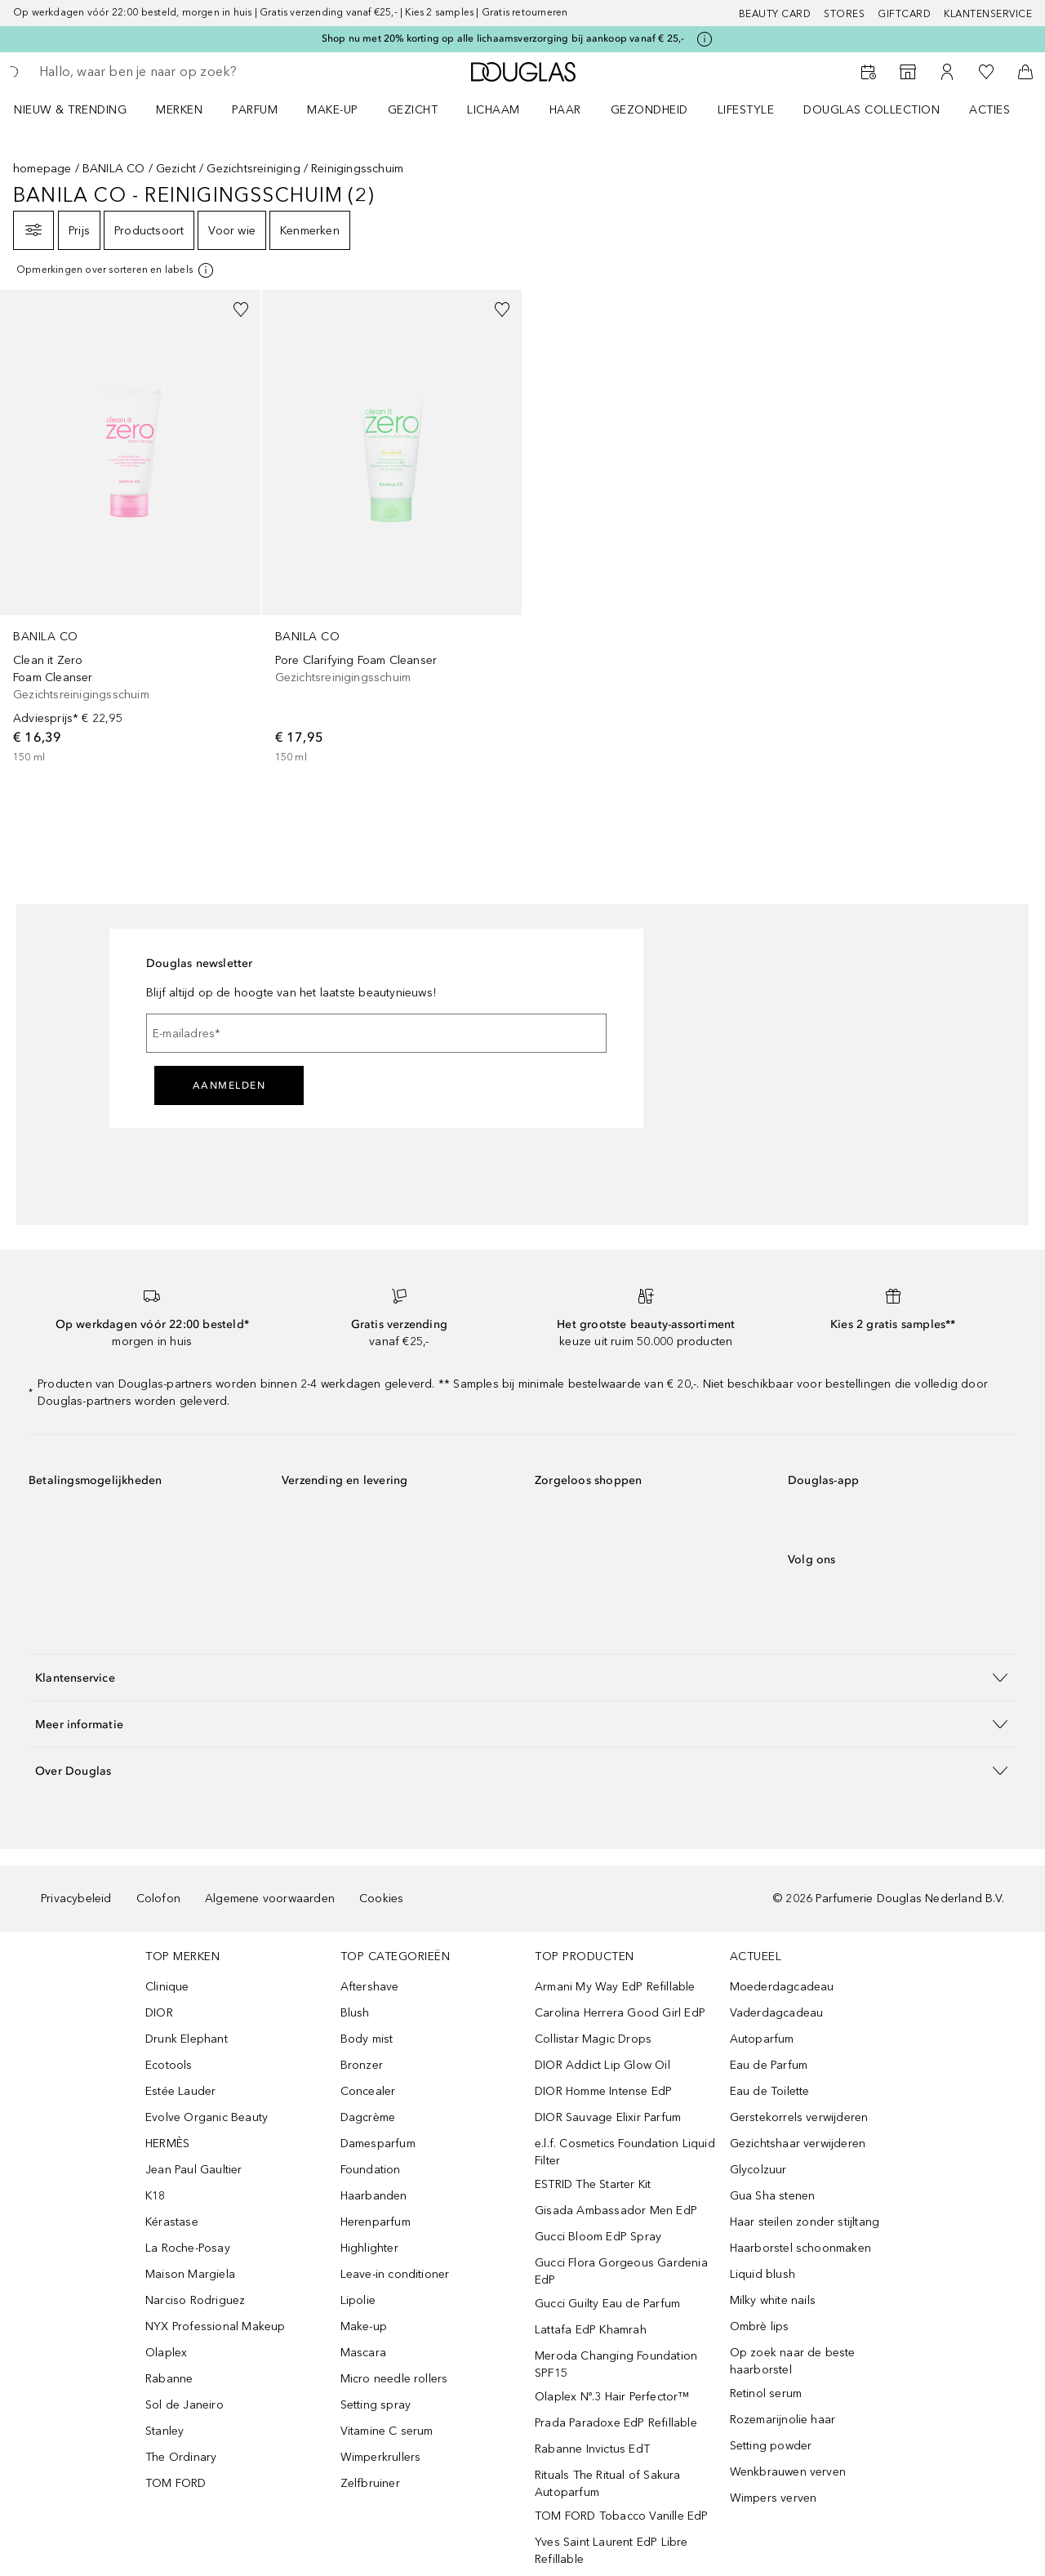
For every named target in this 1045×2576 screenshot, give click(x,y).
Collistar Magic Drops (593, 2039)
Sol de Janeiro (184, 2405)
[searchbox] (159, 72)
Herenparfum (375, 2222)
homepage (42, 169)
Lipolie (358, 2300)
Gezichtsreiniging (253, 169)
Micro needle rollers (394, 2379)
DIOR (159, 2013)
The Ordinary (180, 2457)
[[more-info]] (116, 270)
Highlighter (369, 2248)
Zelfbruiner (370, 2483)
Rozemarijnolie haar (783, 2420)
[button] (522, 1677)
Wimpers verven (773, 2498)
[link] (130, 527)
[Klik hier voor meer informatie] (704, 39)
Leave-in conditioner (395, 2274)
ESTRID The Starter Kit (593, 2184)
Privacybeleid (76, 1898)
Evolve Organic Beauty (206, 2117)
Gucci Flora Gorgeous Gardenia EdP (621, 2271)
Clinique (167, 1987)
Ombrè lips (759, 2326)
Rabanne (169, 2379)
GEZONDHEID (649, 110)
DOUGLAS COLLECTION (871, 110)
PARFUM (255, 110)
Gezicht (176, 169)
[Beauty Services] (868, 71)
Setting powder (771, 2446)
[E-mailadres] (376, 1033)
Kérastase (171, 2222)
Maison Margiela (190, 2274)
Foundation (370, 2170)
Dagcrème (368, 2117)
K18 (155, 2196)
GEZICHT (413, 110)
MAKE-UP (332, 110)
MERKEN (179, 110)
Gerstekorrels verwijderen (799, 2117)
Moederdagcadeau (782, 1987)
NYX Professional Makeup (215, 2326)
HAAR (565, 110)
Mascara (363, 2353)
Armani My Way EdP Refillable (615, 1987)
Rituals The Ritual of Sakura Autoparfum (608, 2483)
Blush (355, 2013)
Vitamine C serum (387, 2431)
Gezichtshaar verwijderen (798, 2143)
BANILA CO (113, 169)
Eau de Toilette (770, 2091)
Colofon (158, 1898)
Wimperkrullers (380, 2457)
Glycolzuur (758, 2170)
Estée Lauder (180, 2091)
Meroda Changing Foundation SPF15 (616, 2364)
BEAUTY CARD (775, 14)
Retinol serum (766, 2393)
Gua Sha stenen (773, 2196)
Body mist (367, 2039)
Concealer (368, 2091)
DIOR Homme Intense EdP (603, 2091)
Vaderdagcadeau (777, 2013)
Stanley (164, 2431)
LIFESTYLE (746, 110)
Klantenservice (988, 14)
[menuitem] (81, 109)
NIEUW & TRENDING (70, 110)
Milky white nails (773, 2300)
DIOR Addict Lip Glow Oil (602, 2065)
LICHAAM (493, 110)
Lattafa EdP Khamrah (591, 2330)
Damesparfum (378, 2143)
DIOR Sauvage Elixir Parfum (608, 2117)
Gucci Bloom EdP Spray (598, 2237)
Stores (844, 14)
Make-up (363, 2326)
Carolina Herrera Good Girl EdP (620, 2013)
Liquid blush (762, 2274)
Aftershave (369, 1987)
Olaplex (166, 2353)
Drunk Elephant (186, 2039)
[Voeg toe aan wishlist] (240, 309)
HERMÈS (167, 2143)
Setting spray (375, 2405)
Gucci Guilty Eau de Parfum (607, 2304)
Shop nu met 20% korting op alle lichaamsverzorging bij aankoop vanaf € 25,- (503, 38)
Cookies (381, 1898)
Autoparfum (762, 2039)
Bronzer (361, 2065)
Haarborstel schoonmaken (801, 2248)
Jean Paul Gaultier (193, 2170)
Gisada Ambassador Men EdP (616, 2210)
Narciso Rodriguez (195, 2300)
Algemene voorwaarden (270, 1898)
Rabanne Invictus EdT (592, 2449)
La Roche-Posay (187, 2248)
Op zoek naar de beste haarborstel (793, 2361)
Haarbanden (373, 2196)
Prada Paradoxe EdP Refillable (616, 2423)
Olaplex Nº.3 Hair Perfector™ (612, 2397)
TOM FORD (176, 2483)
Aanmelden (229, 1085)
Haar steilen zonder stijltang (805, 2222)
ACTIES (989, 110)
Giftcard (904, 14)
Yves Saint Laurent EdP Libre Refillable (611, 2550)
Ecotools (169, 2065)
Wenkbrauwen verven (788, 2472)
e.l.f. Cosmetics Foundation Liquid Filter (625, 2152)
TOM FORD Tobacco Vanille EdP (622, 2516)
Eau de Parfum (769, 2065)
